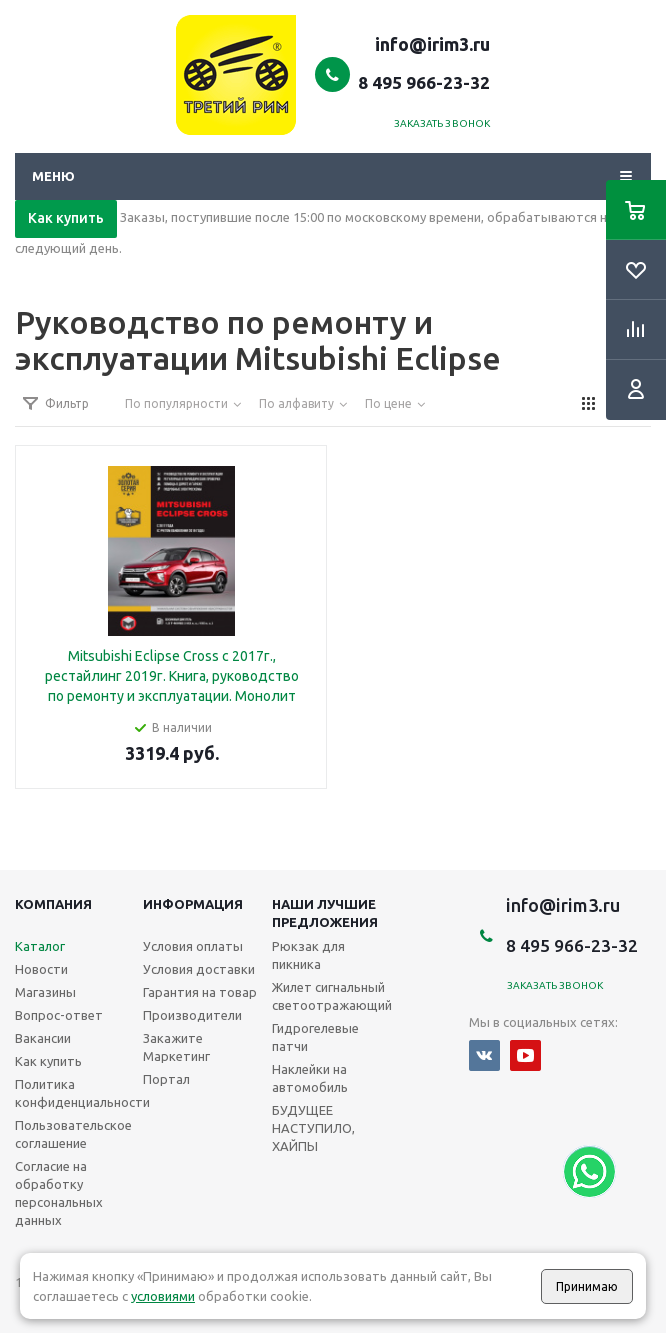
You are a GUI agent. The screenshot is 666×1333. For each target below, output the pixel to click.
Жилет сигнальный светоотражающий (332, 996)
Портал (166, 1079)
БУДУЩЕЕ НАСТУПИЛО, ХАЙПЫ (313, 1128)
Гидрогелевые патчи (315, 1037)
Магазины (45, 992)
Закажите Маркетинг (176, 1047)
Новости (41, 969)
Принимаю (587, 1286)
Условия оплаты (193, 946)
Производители (192, 1015)
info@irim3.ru (432, 44)
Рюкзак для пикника (308, 955)
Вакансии (43, 1038)
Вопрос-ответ (59, 1015)
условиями (163, 1296)
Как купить (66, 218)
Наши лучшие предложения (325, 913)
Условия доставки (199, 969)
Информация (193, 904)
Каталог (40, 946)
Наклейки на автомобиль (310, 1078)
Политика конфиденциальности (82, 1093)
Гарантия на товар (200, 992)
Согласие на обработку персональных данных (59, 1193)
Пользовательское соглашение (73, 1134)
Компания (53, 904)
